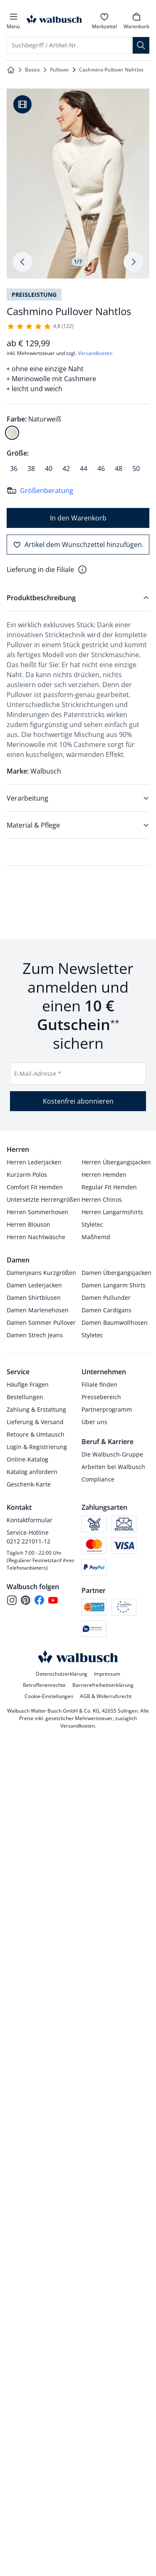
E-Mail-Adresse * (37, 1073)
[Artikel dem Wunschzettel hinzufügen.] (78, 545)
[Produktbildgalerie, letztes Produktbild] (22, 262)
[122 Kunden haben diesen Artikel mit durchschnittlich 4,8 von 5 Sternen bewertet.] (40, 326)
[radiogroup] (78, 426)
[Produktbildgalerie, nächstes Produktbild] (134, 262)
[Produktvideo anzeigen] (22, 104)
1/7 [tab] (78, 261)
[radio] (12, 432)
